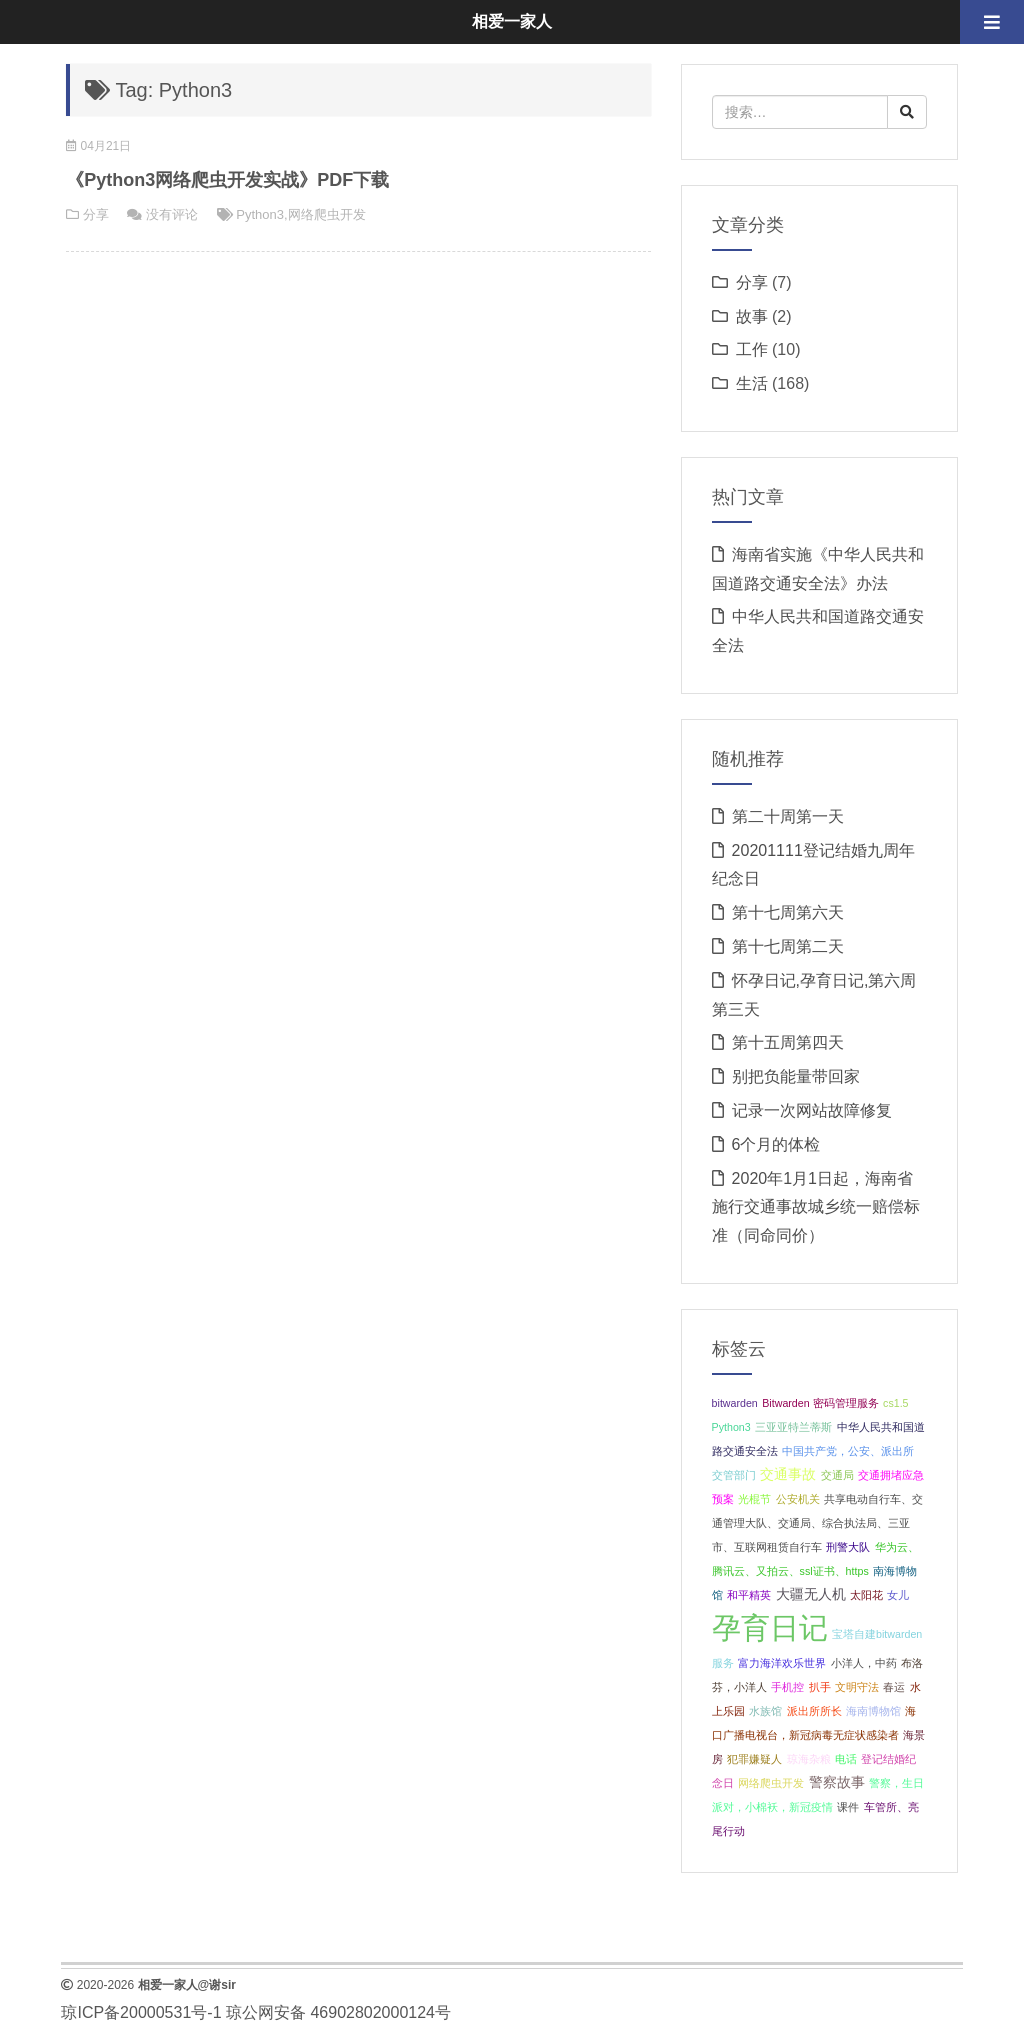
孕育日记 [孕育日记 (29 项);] (770, 1627)
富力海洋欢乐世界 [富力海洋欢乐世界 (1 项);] (782, 1663)
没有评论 (172, 214)
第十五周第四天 (788, 1042)
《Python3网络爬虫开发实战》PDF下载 (227, 180)
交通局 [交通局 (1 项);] (837, 1475)
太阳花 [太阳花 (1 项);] (866, 1595)
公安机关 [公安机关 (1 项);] (798, 1499)
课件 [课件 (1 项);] (848, 1807)
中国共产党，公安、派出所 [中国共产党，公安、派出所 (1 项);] (848, 1451)
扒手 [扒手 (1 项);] (820, 1687)
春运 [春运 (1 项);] (894, 1687)
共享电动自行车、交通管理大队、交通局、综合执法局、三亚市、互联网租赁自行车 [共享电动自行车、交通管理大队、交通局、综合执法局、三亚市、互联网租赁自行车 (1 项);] (817, 1523)
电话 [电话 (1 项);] (846, 1759)
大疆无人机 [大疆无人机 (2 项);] (811, 1594)
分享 (96, 214)
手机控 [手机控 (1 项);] (787, 1687)
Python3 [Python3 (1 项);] (731, 1427)
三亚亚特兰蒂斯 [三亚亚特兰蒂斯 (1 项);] (793, 1427)
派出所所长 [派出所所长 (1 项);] (814, 1711)
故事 (752, 316)
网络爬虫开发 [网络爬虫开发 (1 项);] (771, 1783)
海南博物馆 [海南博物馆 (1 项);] (873, 1711)
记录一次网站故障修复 (812, 1110)
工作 (752, 349)
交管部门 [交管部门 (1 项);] (734, 1475)
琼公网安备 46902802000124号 (338, 2012)
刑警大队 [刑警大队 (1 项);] (848, 1547)
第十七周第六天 (788, 912)
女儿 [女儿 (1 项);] (898, 1595)
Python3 (260, 214)
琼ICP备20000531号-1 (141, 2012)
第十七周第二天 (788, 946)
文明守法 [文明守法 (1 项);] (857, 1687)
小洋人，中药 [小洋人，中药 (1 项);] (864, 1663)
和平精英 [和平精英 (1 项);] (749, 1595)
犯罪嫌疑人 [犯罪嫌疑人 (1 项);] (754, 1759)
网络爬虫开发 (327, 214)
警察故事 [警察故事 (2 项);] (837, 1782)
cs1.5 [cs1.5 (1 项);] (895, 1403)
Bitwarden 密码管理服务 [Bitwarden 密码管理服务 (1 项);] (820, 1403)
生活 (752, 383)
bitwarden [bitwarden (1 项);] (735, 1403)
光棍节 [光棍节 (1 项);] (754, 1499)
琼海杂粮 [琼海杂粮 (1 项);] (809, 1759)
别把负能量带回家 (796, 1076)
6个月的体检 (776, 1144)
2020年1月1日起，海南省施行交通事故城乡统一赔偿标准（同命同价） (816, 1207)
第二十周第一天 (788, 816)
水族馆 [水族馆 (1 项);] (765, 1711)
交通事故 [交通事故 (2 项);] (788, 1474)
